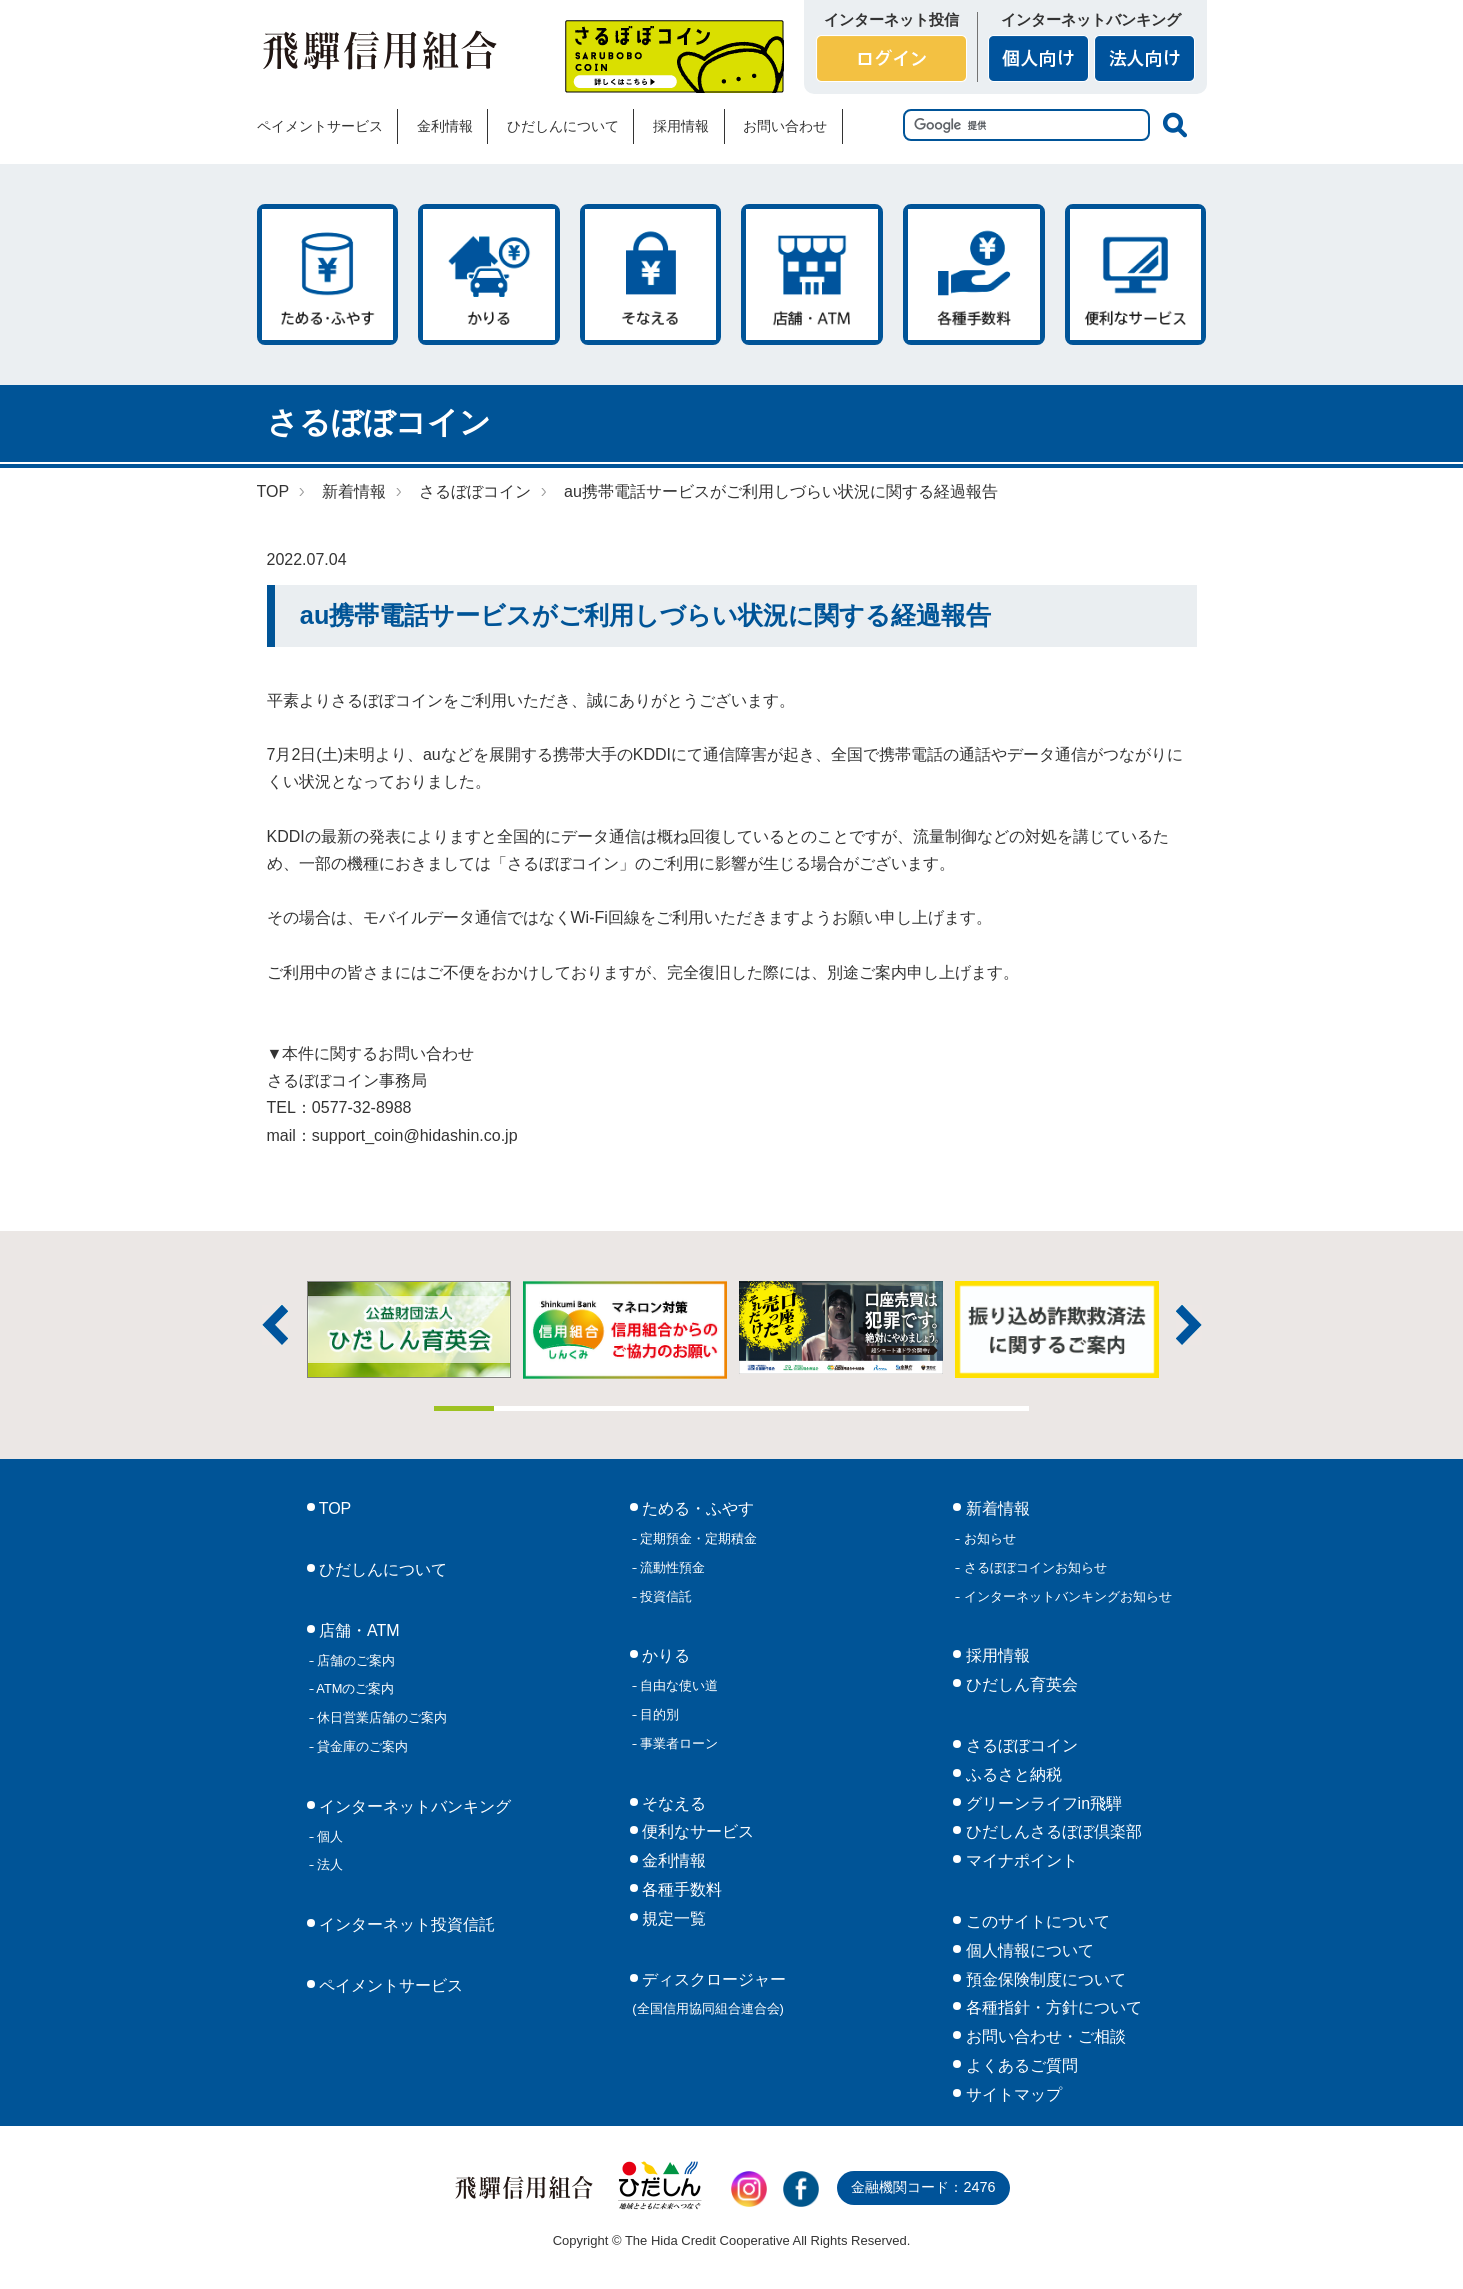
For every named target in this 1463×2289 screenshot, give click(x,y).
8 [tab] (881, 1408)
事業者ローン (678, 1743)
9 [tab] (940, 1408)
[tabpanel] (841, 1327)
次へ (1189, 1325)
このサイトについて (1035, 1921)
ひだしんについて (563, 126)
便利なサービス (1136, 274)
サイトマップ (1011, 2094)
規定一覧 (672, 1918)
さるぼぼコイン (674, 56)
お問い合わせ (785, 126)
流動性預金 (671, 1567)
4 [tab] (643, 1408)
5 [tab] (702, 1408)
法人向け (1144, 58)
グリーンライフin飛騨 (1041, 1803)
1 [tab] (464, 1408)
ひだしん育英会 (1019, 1684)
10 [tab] (1000, 1408)
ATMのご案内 (354, 1688)
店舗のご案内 (355, 1660)
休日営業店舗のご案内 (381, 1717)
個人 (329, 1836)
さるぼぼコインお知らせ (1033, 1567)
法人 (329, 1864)
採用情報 (681, 126)
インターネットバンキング (413, 1806)
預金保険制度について (1043, 1979)
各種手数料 (974, 274)
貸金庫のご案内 (361, 1746)
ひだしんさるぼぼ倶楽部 (1051, 1831)
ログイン (891, 58)
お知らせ (988, 1538)
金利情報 (445, 126)
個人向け (1038, 58)
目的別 (658, 1714)
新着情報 (354, 491)
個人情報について (1027, 1950)
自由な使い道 (678, 1685)
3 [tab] (583, 1408)
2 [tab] (524, 1408)
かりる (489, 274)
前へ (275, 1325)
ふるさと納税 (1011, 1774)
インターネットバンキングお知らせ (1066, 1596)
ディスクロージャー (709, 1994)
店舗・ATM (812, 274)
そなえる (651, 274)
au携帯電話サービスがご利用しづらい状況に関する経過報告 (781, 491)
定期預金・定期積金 (697, 1538)
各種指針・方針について (1051, 2007)
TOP (273, 491)
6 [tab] (762, 1408)
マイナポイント (1019, 1860)
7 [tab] (821, 1408)
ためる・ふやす (328, 274)
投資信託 (665, 1596)
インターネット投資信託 (405, 1924)
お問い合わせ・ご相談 (1043, 2036)
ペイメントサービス (320, 126)
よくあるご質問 (1019, 2065)
